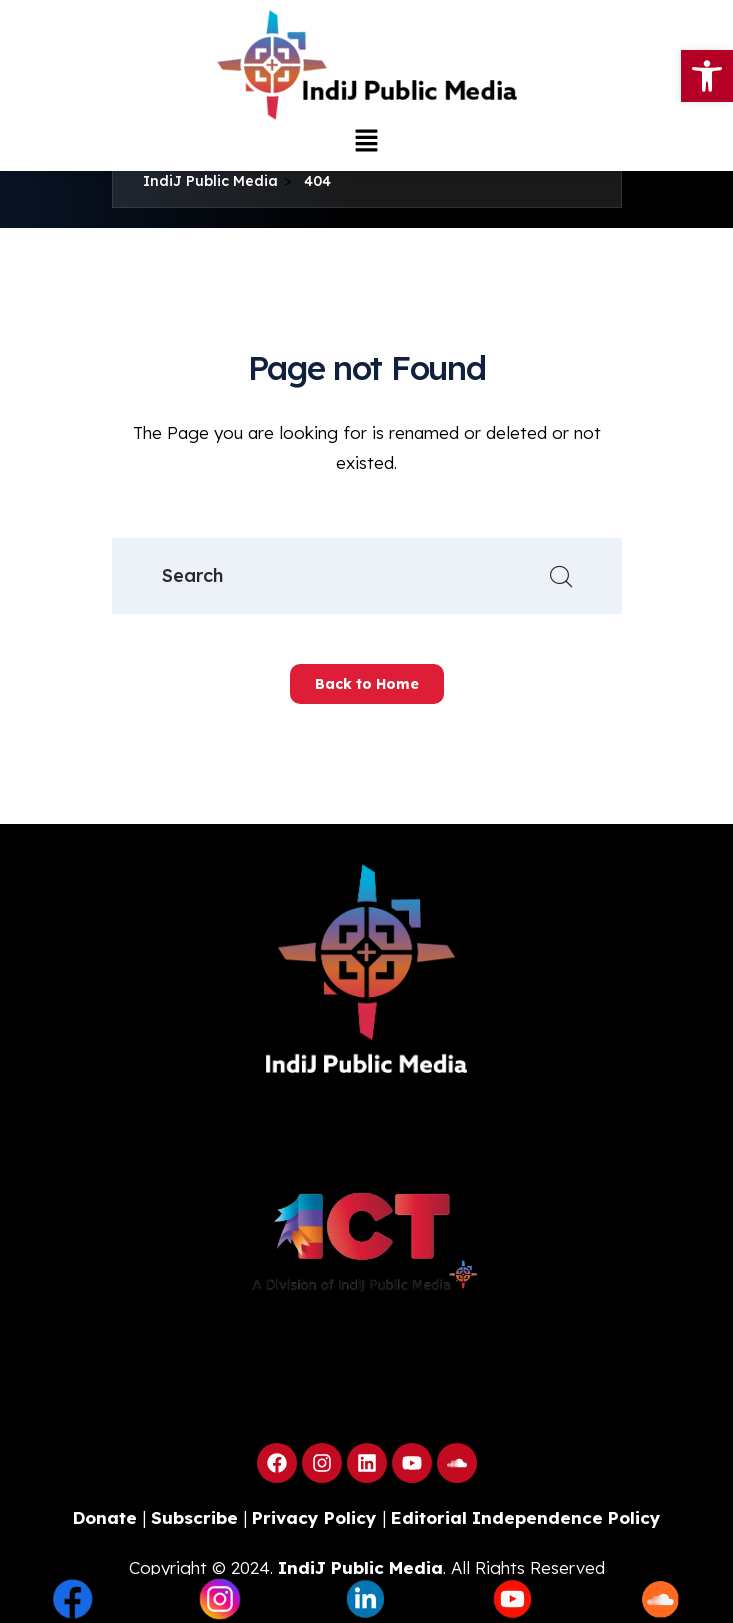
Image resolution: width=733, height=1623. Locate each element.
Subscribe (194, 1517)
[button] (366, 140)
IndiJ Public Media (360, 1567)
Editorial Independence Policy (526, 1517)
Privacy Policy (314, 1517)
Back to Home (367, 684)
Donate (105, 1517)
